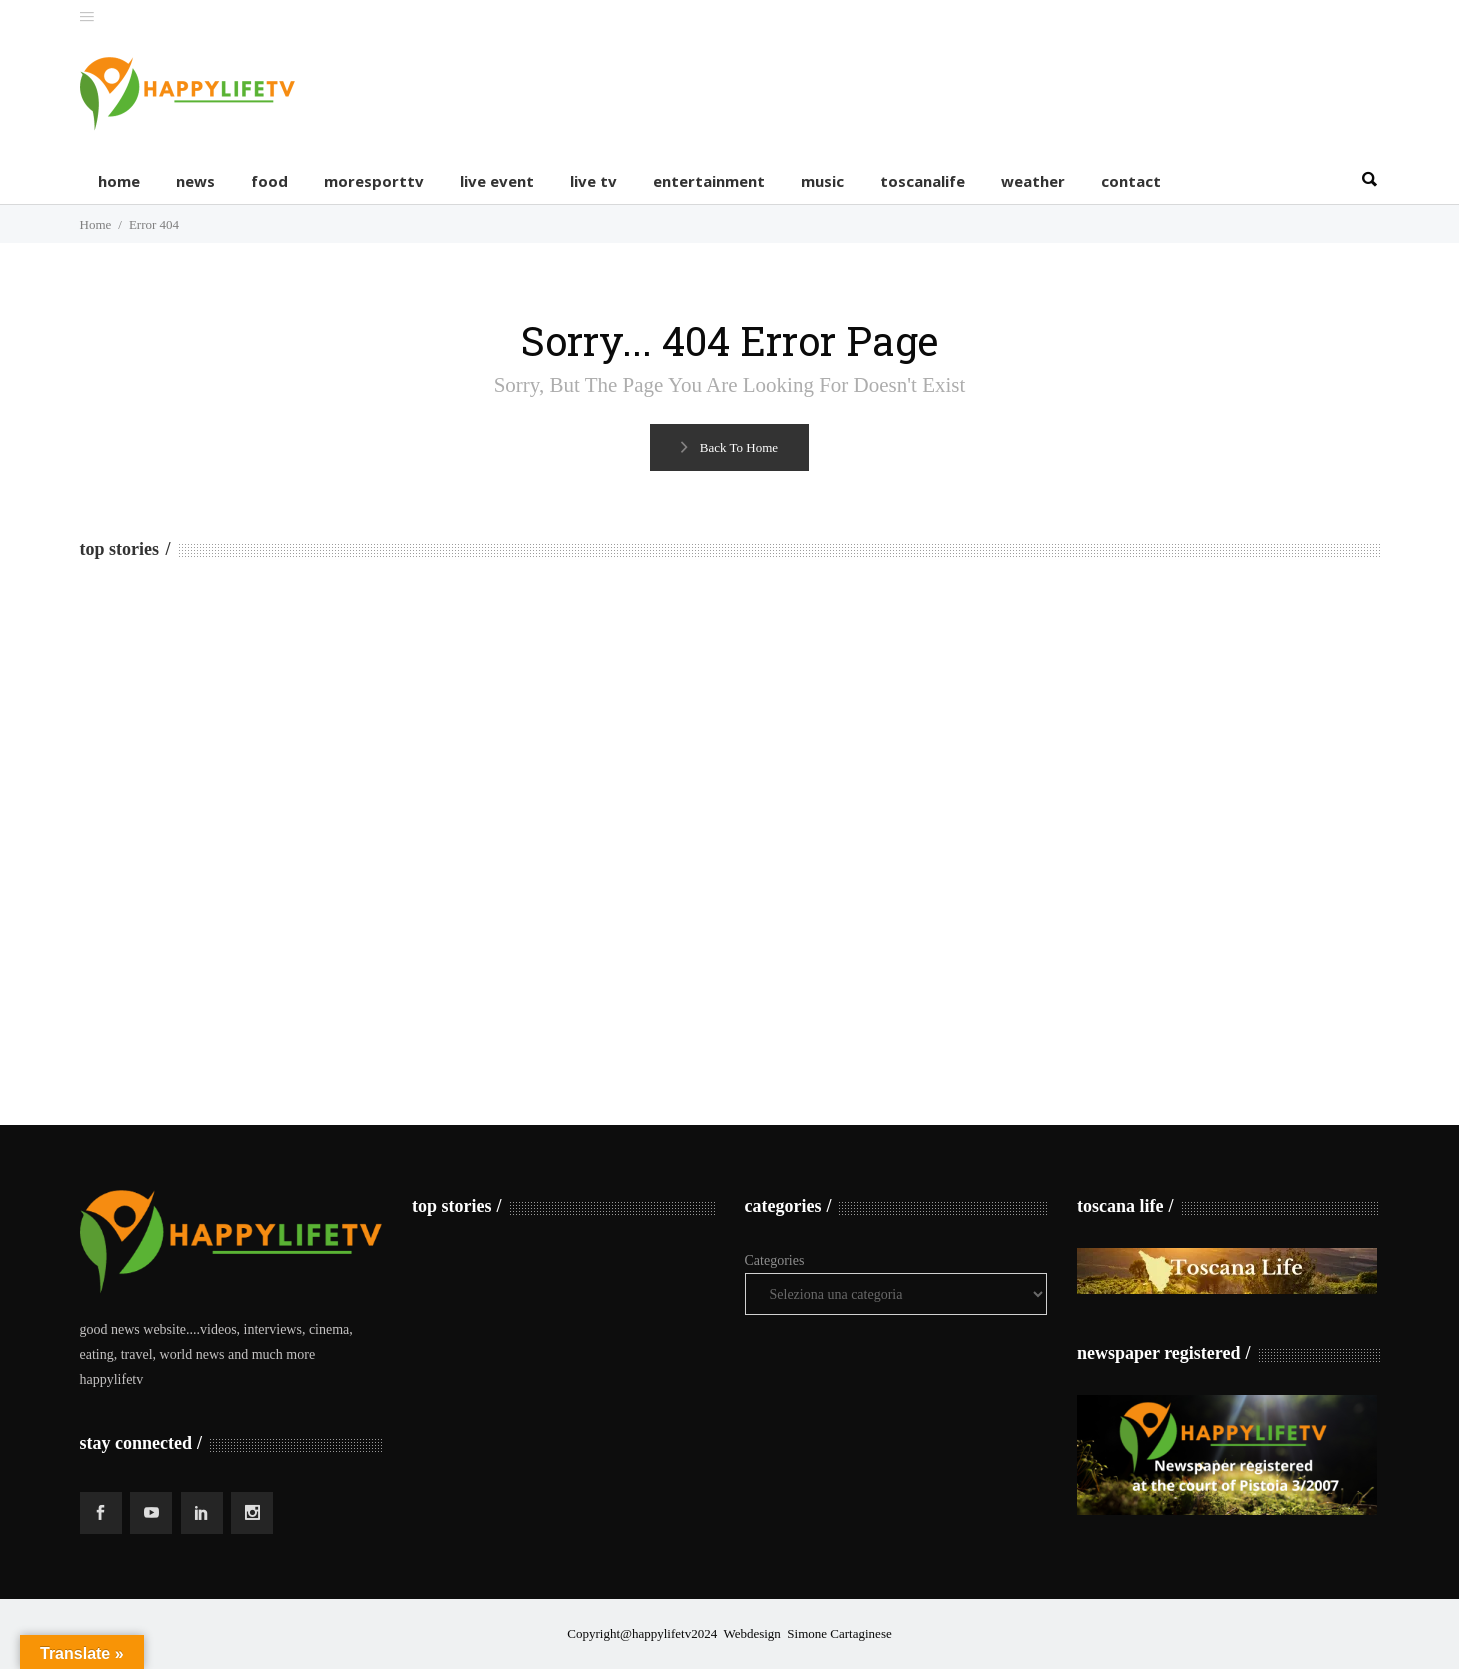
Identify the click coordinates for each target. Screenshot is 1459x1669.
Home (96, 224)
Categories (775, 1260)
